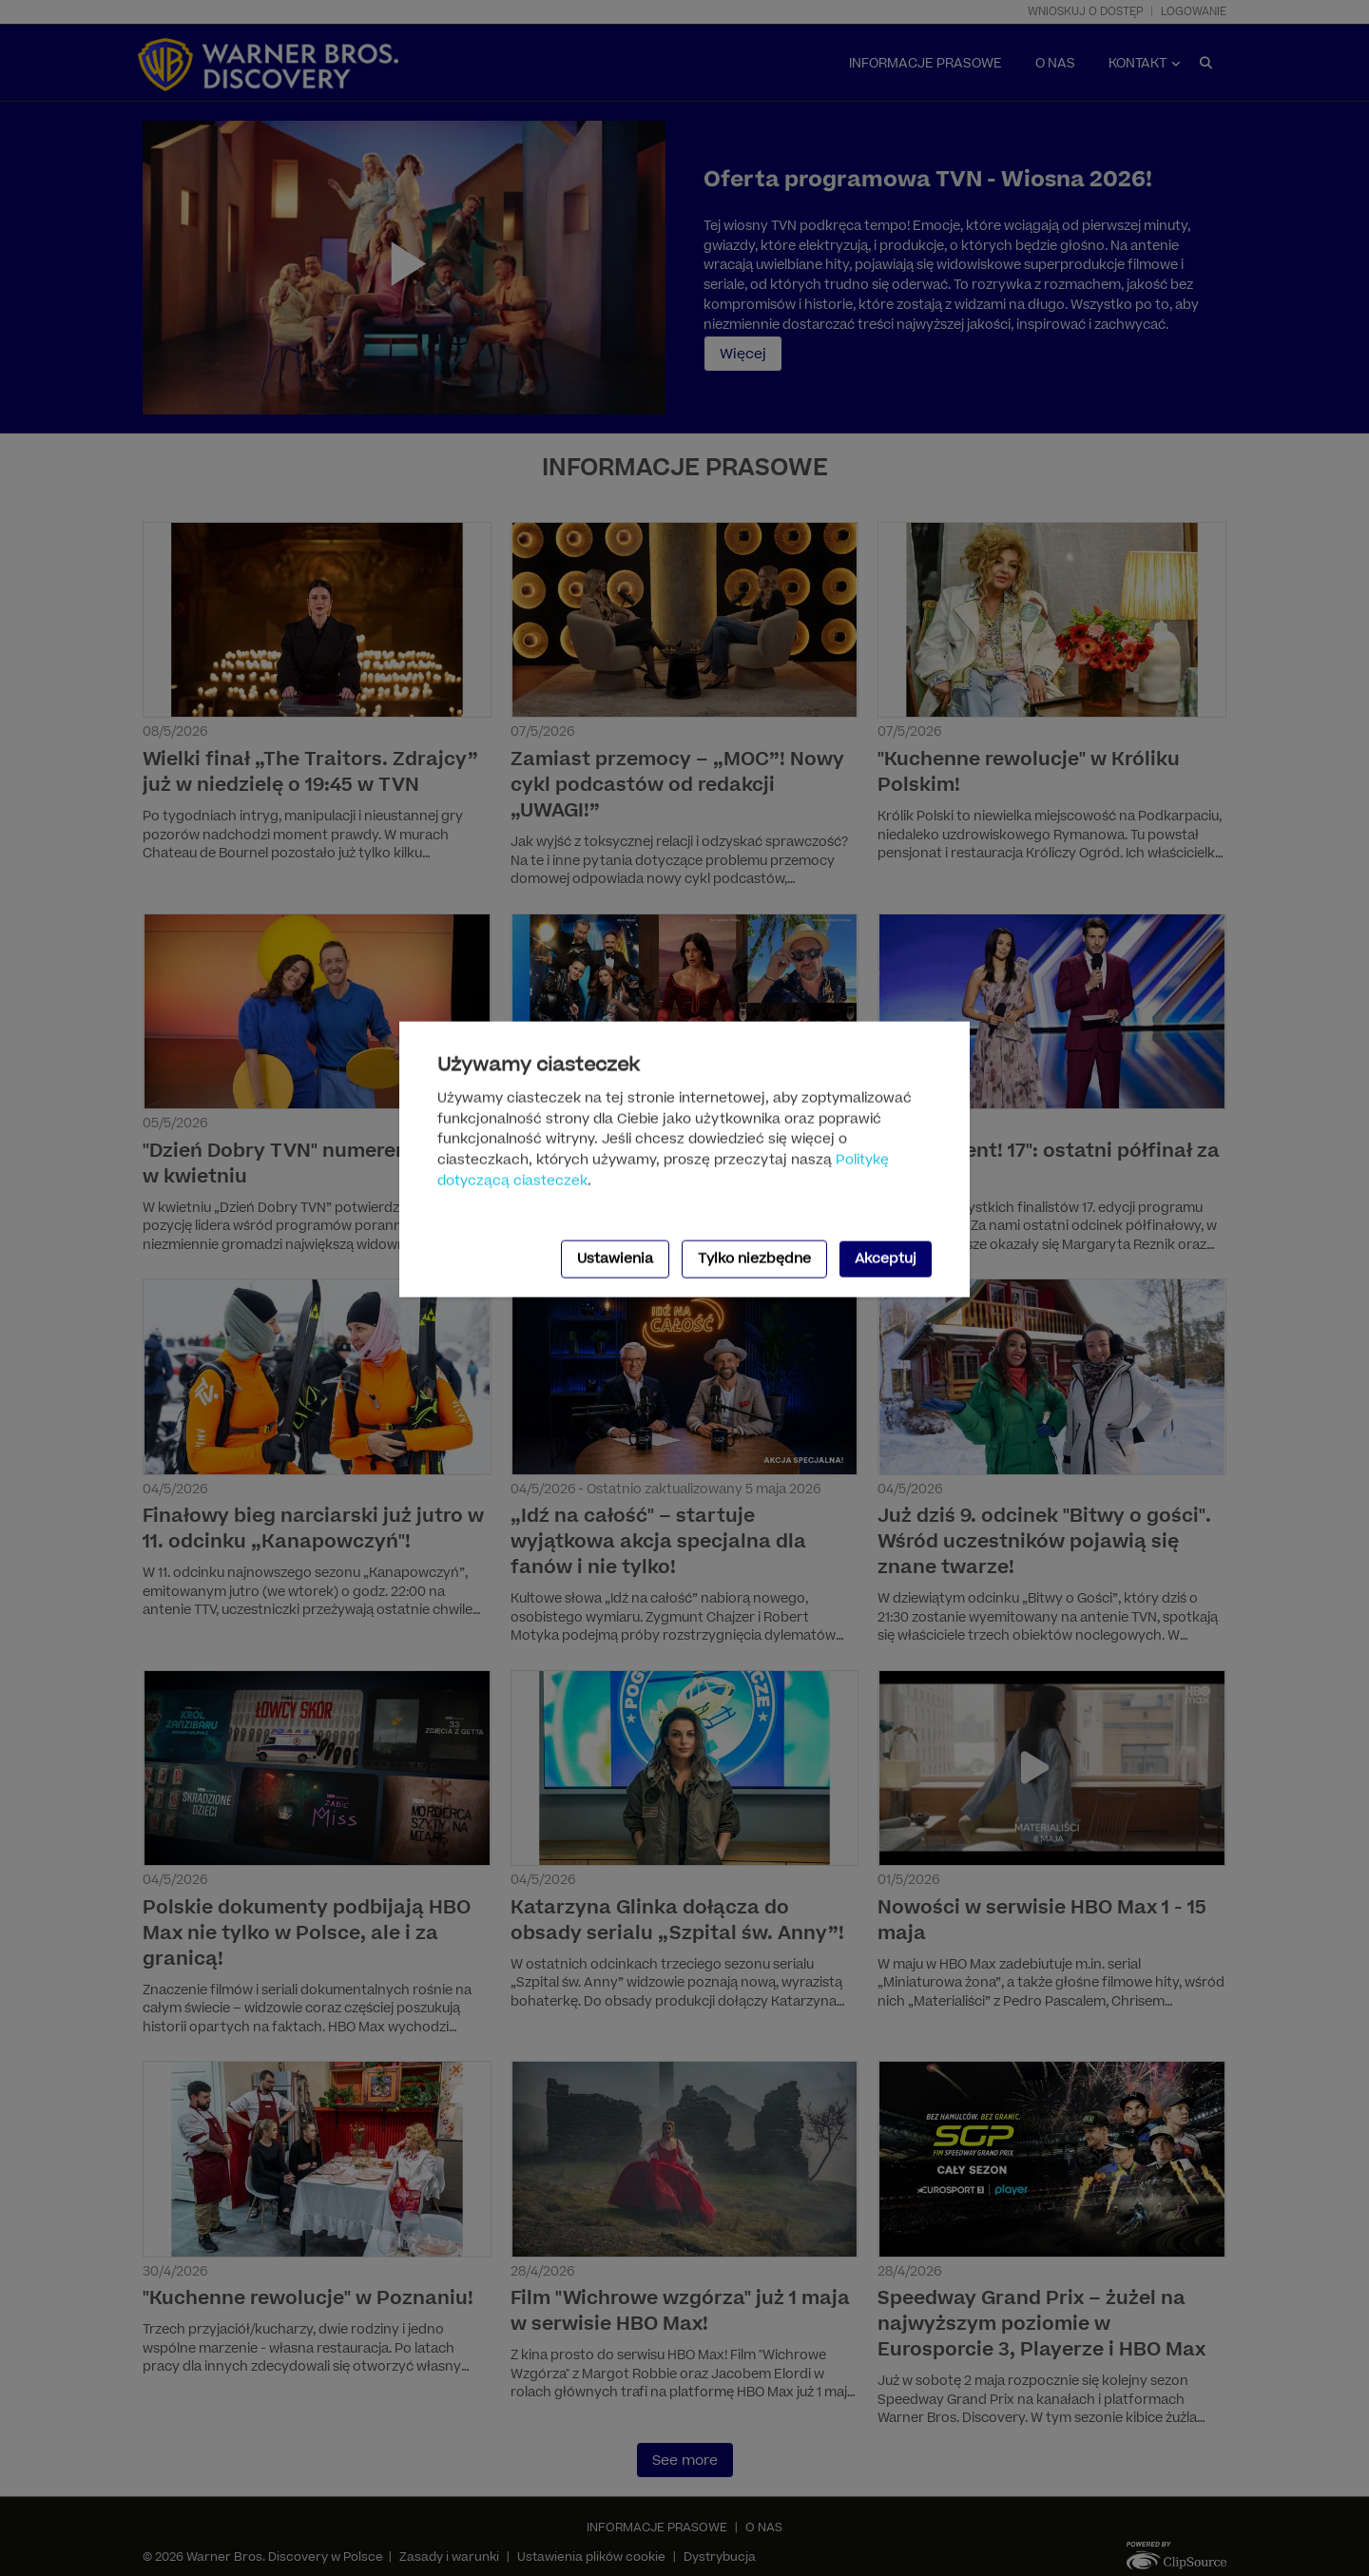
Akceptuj (885, 1259)
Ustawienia (615, 1259)
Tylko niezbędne (754, 1259)
